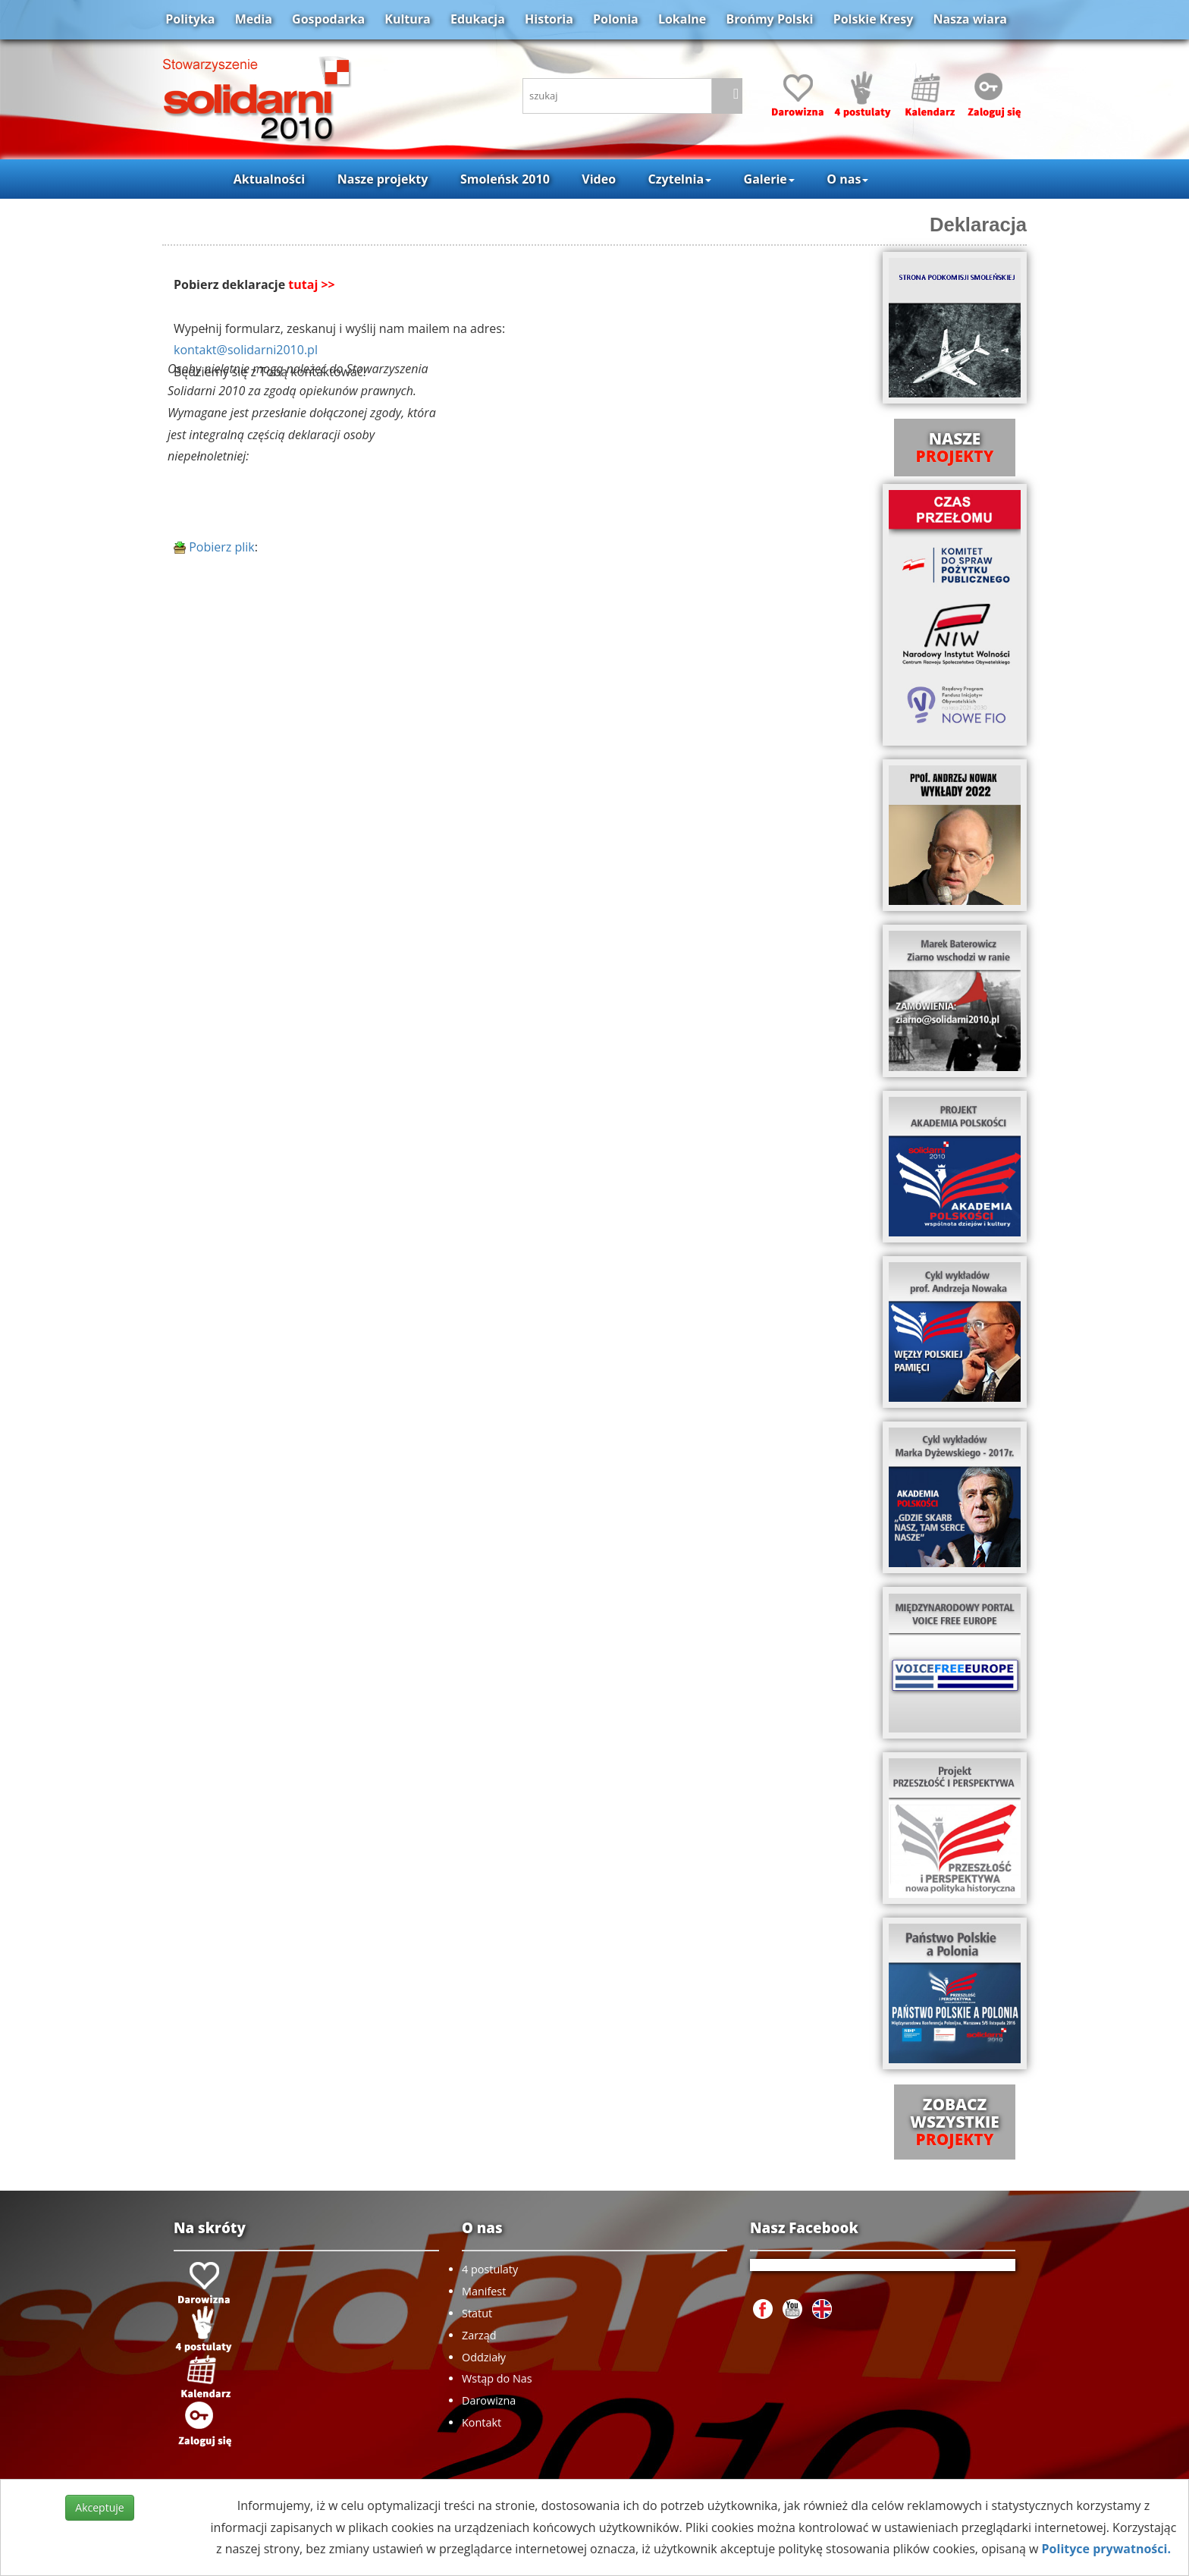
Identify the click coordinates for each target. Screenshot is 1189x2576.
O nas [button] (847, 179)
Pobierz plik (214, 547)
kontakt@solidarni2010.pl (246, 349)
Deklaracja (978, 224)
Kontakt (481, 2422)
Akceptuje (99, 2507)
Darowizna (489, 2400)
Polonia (615, 19)
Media (253, 19)
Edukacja (477, 19)
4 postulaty (490, 2269)
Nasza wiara (969, 19)
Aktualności (269, 179)
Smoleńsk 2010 (505, 179)
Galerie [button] (769, 179)
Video (599, 179)
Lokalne (682, 19)
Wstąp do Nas (497, 2378)
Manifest (484, 2291)
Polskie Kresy (873, 19)
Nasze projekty (382, 179)
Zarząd (479, 2335)
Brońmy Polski (769, 19)
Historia (549, 19)
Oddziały (484, 2357)
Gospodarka (328, 19)
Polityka (190, 19)
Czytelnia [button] (679, 179)
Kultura (407, 19)
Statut (477, 2313)
